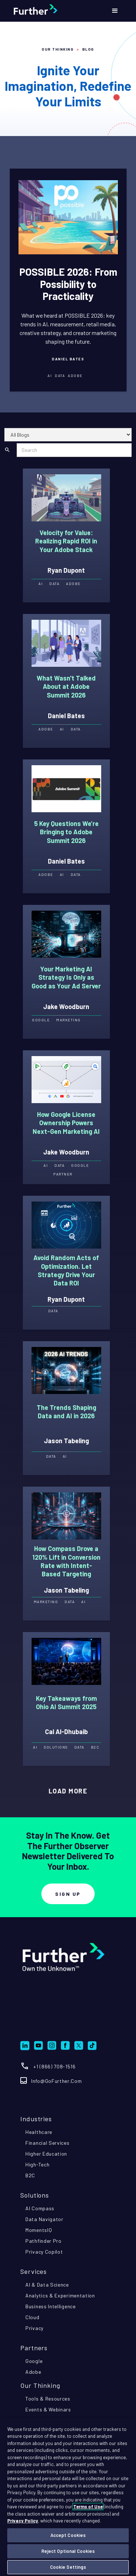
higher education (46, 2154)
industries (36, 2119)
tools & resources (47, 2398)
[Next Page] (68, 1791)
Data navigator (44, 2219)
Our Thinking (58, 49)
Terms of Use (88, 2506)
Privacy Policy (22, 2521)
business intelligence (50, 2306)
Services (33, 2271)
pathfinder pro (43, 2241)
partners (34, 2348)
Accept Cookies (68, 2535)
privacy (34, 2328)
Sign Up (68, 1894)
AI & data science (47, 2284)
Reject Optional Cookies (68, 2551)
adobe (33, 2372)
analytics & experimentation (60, 2295)
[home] (52, 10)
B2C (30, 2175)
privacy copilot (44, 2252)
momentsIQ (38, 2230)
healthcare (38, 2132)
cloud (32, 2317)
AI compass (39, 2208)
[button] (115, 11)
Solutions (34, 2195)
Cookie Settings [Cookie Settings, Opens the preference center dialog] (68, 2567)
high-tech (37, 2164)
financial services (47, 2143)
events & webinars (48, 2409)
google (33, 2361)
